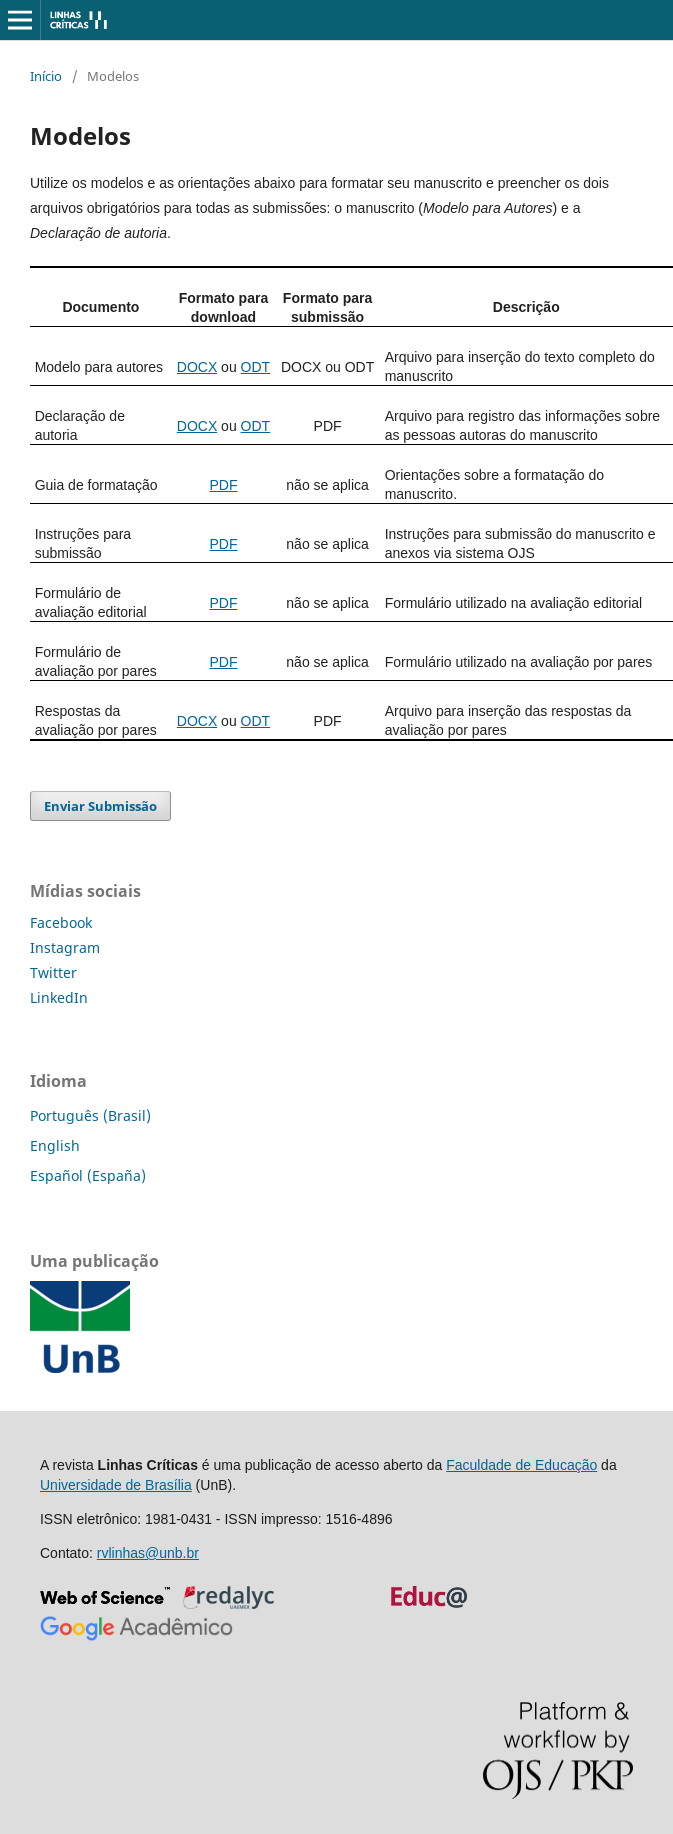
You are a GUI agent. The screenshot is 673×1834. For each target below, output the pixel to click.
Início (46, 76)
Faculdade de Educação (521, 1465)
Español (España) (88, 1175)
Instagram (65, 947)
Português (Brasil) (90, 1115)
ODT (256, 367)
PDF (223, 485)
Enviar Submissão (100, 806)
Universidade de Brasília (116, 1485)
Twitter (53, 972)
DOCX (197, 367)
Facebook (61, 922)
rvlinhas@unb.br (148, 1553)
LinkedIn (59, 997)
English (55, 1145)
